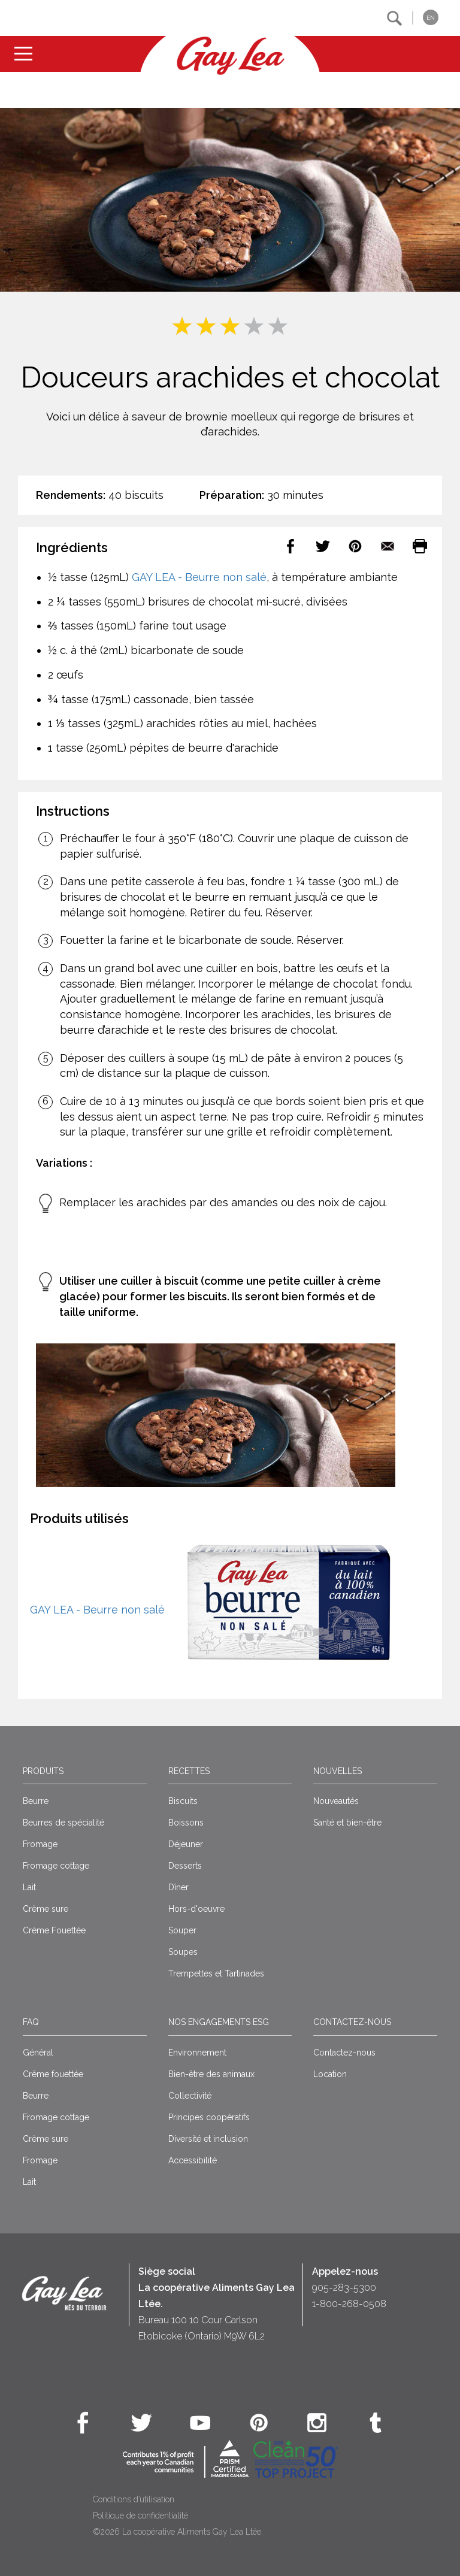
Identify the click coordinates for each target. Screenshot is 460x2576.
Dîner (178, 1887)
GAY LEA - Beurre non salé (199, 577)
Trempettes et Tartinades (216, 1973)
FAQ (31, 2022)
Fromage (40, 1844)
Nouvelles (337, 1771)
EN (430, 17)
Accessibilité (192, 2160)
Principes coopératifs (209, 2117)
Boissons (186, 1822)
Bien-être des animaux (211, 2074)
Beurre (36, 1801)
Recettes (189, 1771)
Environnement (197, 2052)
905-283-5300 (344, 2287)
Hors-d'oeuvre (196, 1909)
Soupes (183, 1952)
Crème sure (45, 1909)
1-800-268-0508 (349, 2303)
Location (330, 2074)
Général (38, 2052)
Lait (29, 1887)
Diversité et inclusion (208, 2139)
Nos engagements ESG (218, 2022)
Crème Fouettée (54, 1930)
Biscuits (183, 1801)
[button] (394, 18)
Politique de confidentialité (140, 2515)
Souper (182, 1930)
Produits (43, 1771)
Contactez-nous (352, 2022)
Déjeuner (185, 1844)
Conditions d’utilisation (133, 2499)
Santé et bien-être (347, 1822)
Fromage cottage (56, 1865)
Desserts (185, 1865)
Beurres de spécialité (63, 1822)
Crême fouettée (53, 2074)
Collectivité (189, 2095)
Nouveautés (336, 1801)
